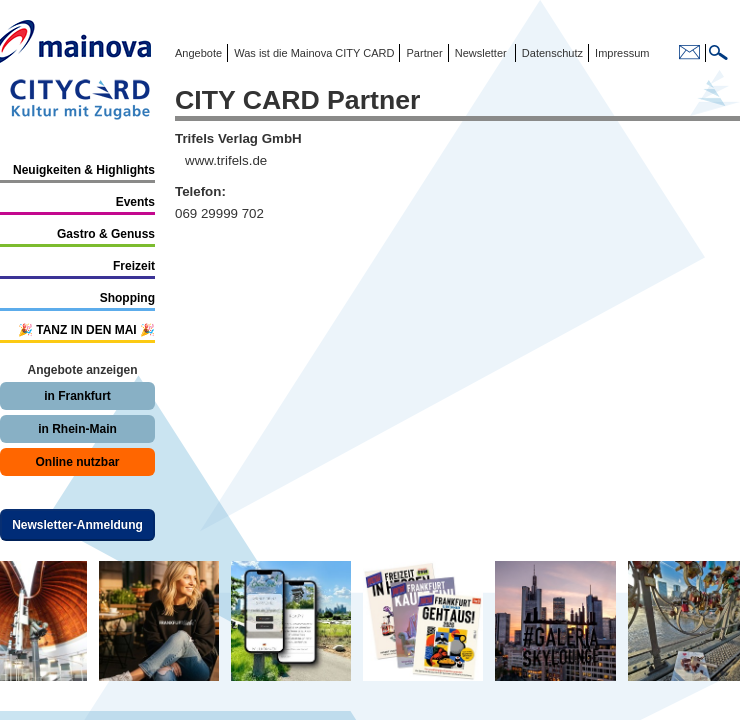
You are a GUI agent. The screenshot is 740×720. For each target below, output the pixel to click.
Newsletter (481, 53)
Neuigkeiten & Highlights (84, 170)
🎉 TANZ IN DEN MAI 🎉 (86, 330)
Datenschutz (549, 53)
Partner (422, 53)
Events (135, 202)
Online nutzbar (78, 462)
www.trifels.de (226, 160)
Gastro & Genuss (106, 234)
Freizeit (134, 266)
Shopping (127, 298)
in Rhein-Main (77, 429)
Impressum (620, 53)
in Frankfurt (77, 396)
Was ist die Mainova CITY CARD (312, 53)
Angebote (198, 53)
